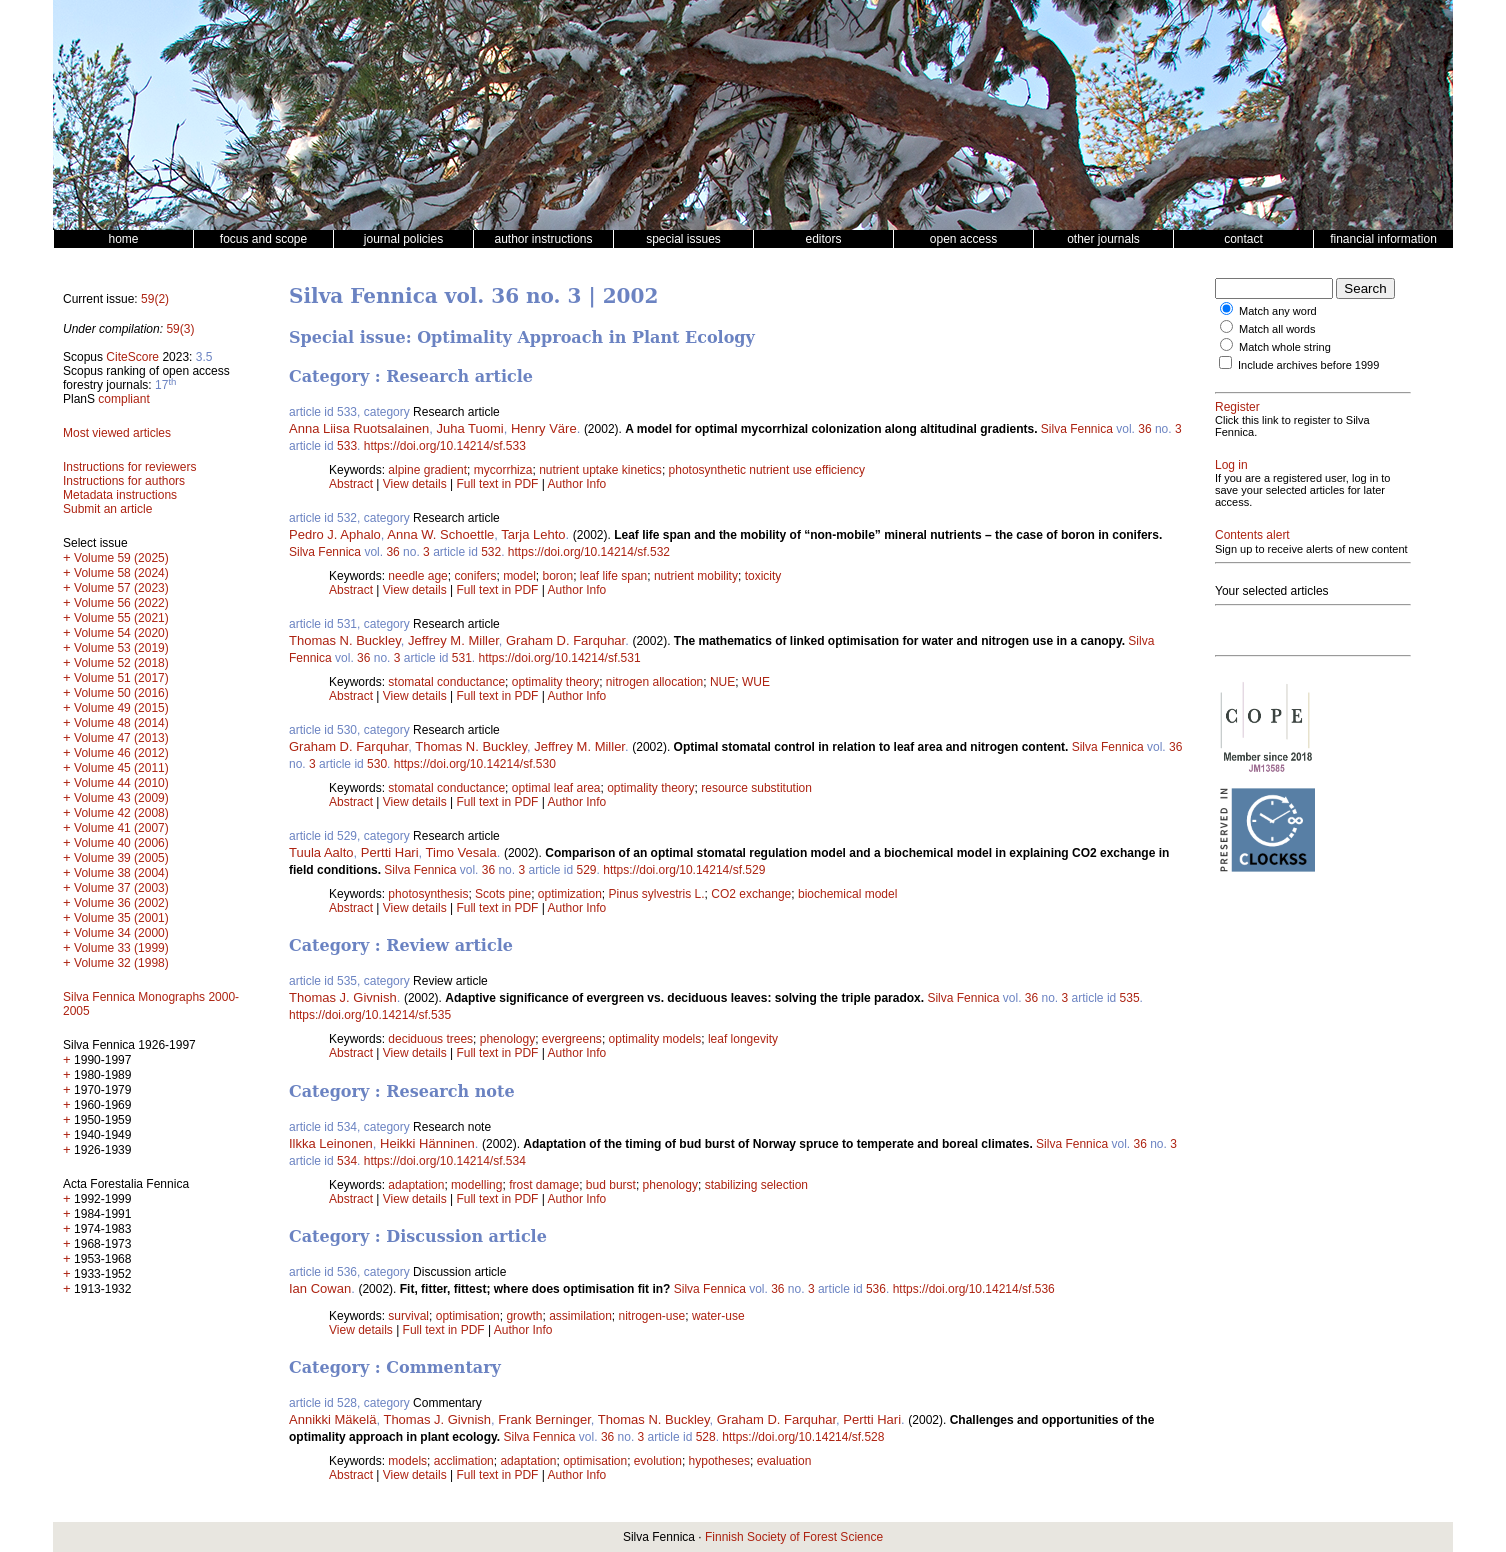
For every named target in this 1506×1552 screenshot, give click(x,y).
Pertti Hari (390, 852)
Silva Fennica (1077, 429)
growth (524, 1316)
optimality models (655, 1039)
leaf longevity (743, 1039)
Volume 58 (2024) (121, 573)
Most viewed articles (117, 433)
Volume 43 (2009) (121, 798)
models (407, 1461)
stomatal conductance (446, 682)
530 (377, 764)
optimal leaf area (556, 788)
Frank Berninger (544, 1419)
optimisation (468, 1316)
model (519, 576)
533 (347, 446)
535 (1130, 998)
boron (557, 576)
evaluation (784, 1461)
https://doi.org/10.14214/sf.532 (589, 552)
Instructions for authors (124, 481)
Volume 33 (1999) (121, 948)
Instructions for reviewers (129, 467)
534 (347, 1161)
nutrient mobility (696, 576)
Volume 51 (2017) (121, 678)
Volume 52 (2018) (121, 663)
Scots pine (503, 894)
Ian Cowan (320, 1288)
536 (876, 1289)
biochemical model (847, 894)
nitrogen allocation (654, 682)
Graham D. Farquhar (565, 640)
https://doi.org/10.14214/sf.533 (445, 446)
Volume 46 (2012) (121, 753)
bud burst (611, 1185)
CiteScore (132, 357)
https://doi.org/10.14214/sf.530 (475, 764)
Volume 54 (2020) (121, 633)
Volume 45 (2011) (121, 768)
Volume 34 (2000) (121, 933)
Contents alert (1252, 535)
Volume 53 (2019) (121, 648)
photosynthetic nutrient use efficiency (767, 470)
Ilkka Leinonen (331, 1143)
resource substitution (756, 788)
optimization (570, 894)
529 (587, 870)
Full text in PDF (497, 484)
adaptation (416, 1185)
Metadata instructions (120, 495)
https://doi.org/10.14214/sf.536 (974, 1289)
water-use (718, 1316)
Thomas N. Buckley (345, 640)
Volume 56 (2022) (121, 603)
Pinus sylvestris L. (657, 894)
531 (462, 658)
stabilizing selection (756, 1185)
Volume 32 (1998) (121, 963)
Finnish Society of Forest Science (794, 1537)
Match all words (1277, 329)
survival (408, 1316)
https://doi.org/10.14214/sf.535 (370, 1015)
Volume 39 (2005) (121, 858)
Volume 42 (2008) (121, 813)
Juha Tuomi (469, 428)
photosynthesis (428, 894)
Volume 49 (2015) (121, 708)
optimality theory (555, 682)
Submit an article (107, 509)
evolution (658, 1461)
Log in (1231, 465)
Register (1237, 407)
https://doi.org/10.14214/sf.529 (684, 870)
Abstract (351, 484)
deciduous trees (430, 1039)
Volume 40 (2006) (121, 843)
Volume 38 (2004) (121, 873)
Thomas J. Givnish (343, 997)
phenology (507, 1039)
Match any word (1278, 311)
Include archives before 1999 (1308, 365)
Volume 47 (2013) (121, 738)
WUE (756, 682)
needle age (417, 576)
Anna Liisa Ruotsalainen (359, 428)
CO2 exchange (751, 894)
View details (416, 484)
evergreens (572, 1039)
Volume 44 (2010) (121, 783)
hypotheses (719, 1461)
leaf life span (613, 576)
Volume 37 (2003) (121, 888)
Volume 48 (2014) (121, 723)
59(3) (180, 329)
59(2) (155, 299)
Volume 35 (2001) (121, 918)
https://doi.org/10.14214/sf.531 (560, 658)
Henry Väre (544, 428)
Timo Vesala (461, 852)
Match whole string (1285, 347)
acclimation (464, 1461)
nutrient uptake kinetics (600, 470)
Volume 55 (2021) (121, 618)
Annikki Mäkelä (332, 1419)
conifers (475, 576)
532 (491, 552)
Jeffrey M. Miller (453, 640)
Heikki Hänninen (427, 1143)
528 (706, 1437)
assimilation (580, 1316)
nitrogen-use (652, 1316)
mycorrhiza (503, 470)
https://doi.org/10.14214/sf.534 (445, 1161)
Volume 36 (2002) (121, 903)
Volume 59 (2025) (121, 558)
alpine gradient (427, 470)
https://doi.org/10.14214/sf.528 (803, 1437)
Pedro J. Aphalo (335, 534)
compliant (123, 399)
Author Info (577, 484)
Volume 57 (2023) (121, 588)
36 (1144, 429)
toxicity (763, 576)
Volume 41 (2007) (121, 828)
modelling (476, 1185)
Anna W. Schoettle (440, 534)
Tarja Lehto (533, 534)
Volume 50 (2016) (121, 693)
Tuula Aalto (321, 852)
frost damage (544, 1185)
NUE (722, 682)
